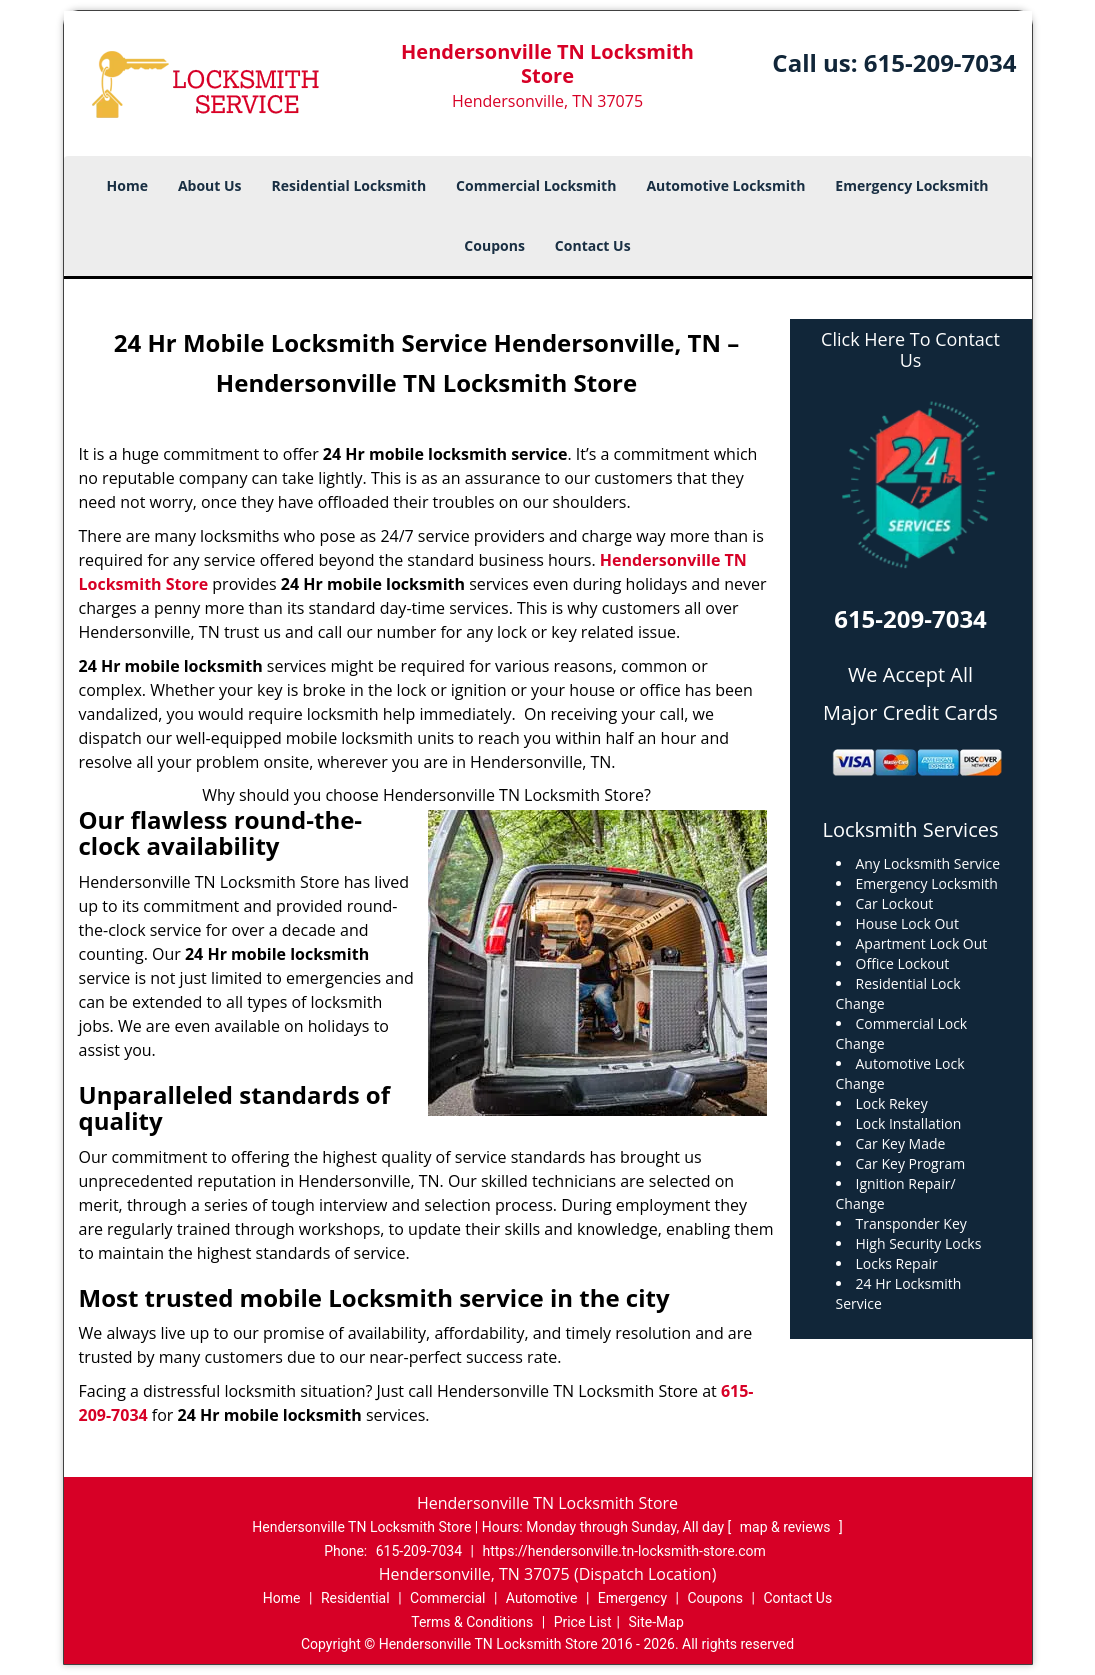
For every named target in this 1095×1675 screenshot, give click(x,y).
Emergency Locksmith (911, 185)
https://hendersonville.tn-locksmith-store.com (623, 1551)
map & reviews (787, 1527)
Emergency (632, 1598)
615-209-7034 (940, 62)
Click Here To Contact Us (910, 350)
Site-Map (656, 1622)
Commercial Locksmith (536, 185)
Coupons (494, 245)
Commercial (447, 1598)
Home (127, 185)
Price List (583, 1622)
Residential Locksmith (349, 185)
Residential (355, 1598)
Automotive (542, 1598)
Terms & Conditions (472, 1622)
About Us (210, 185)
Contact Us (593, 245)
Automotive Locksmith (725, 185)
